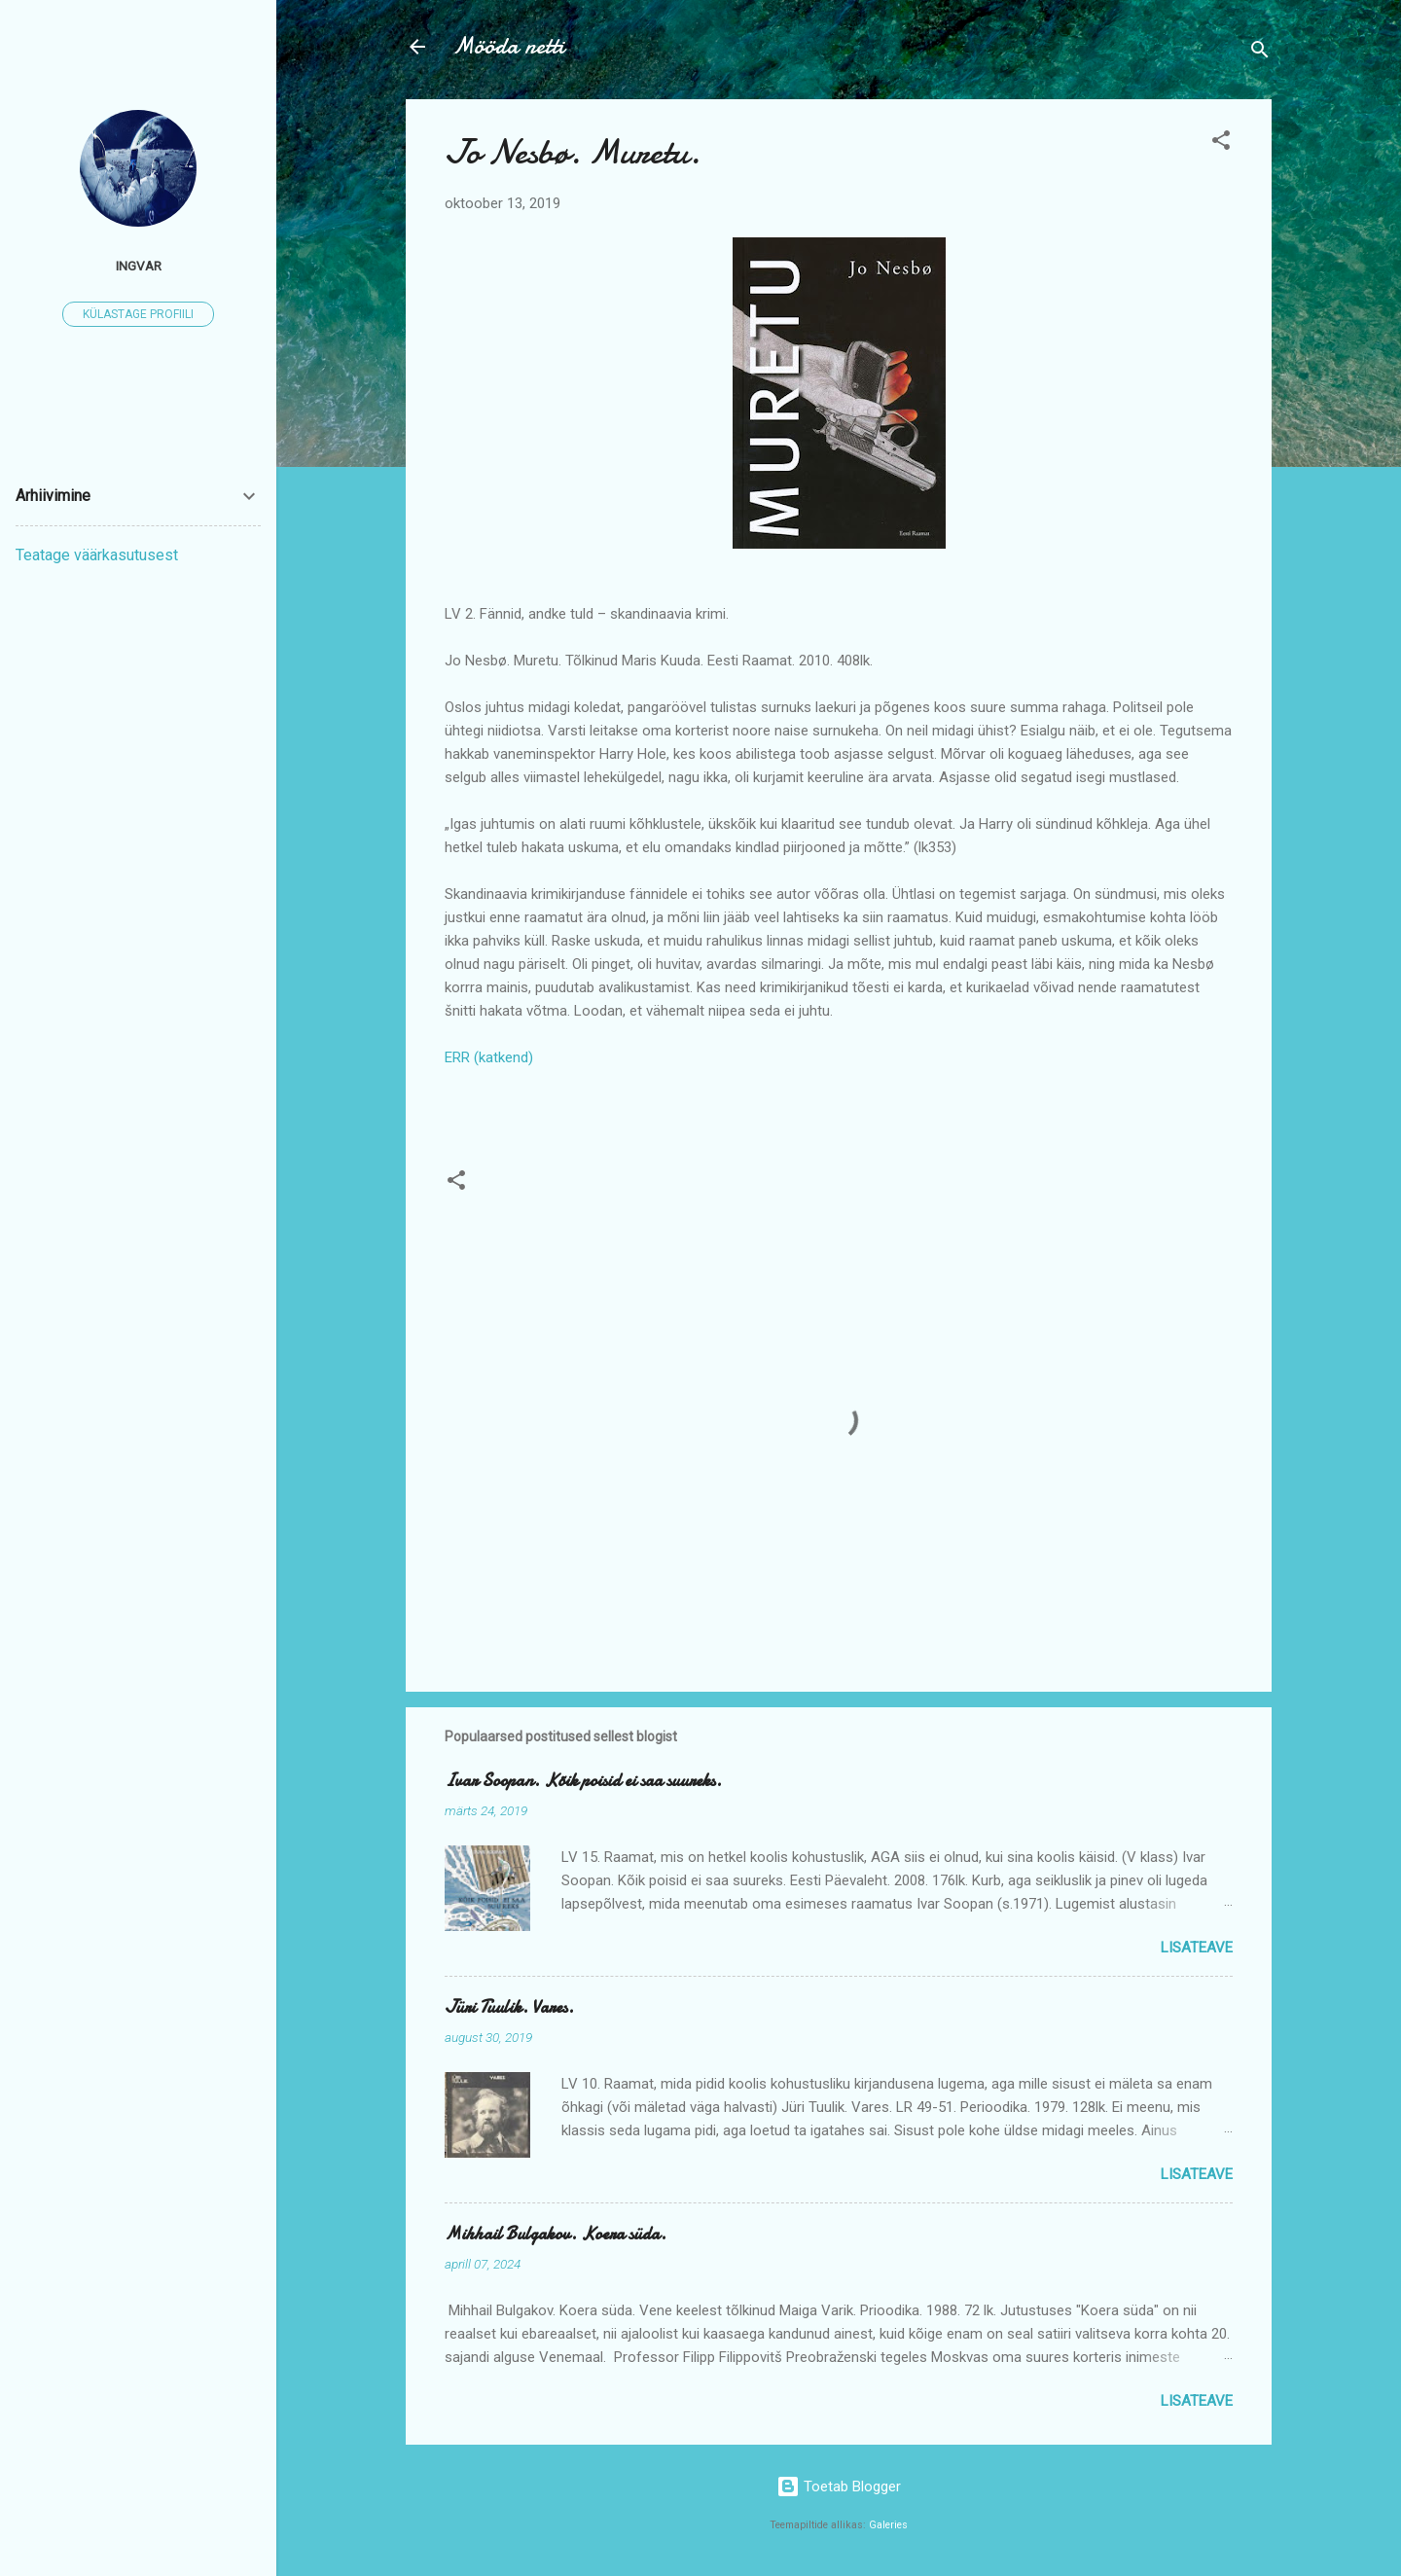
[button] (1221, 143)
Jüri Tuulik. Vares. (509, 2007)
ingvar (139, 265)
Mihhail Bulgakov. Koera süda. (555, 2234)
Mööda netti (508, 46)
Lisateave (1197, 1947)
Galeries (888, 2525)
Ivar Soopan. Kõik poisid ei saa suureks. (583, 1781)
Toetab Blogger (838, 2486)
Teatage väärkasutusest (97, 555)
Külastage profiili (138, 314)
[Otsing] (1260, 53)
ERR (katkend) (489, 1057)
